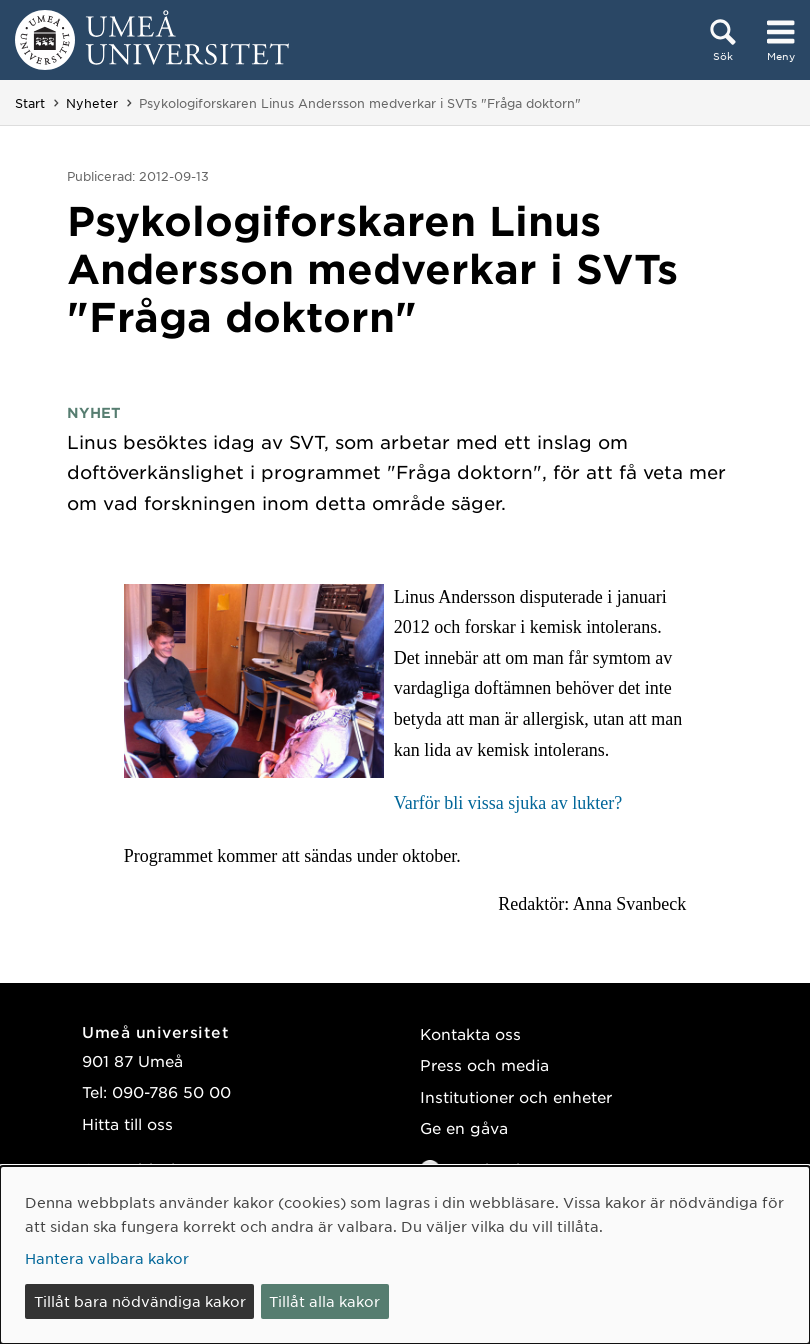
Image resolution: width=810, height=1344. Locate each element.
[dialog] (405, 1255)
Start (30, 103)
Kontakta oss (470, 1033)
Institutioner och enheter (516, 1096)
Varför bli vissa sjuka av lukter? (508, 803)
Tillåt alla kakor (324, 1301)
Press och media (484, 1064)
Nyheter (92, 103)
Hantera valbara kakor (107, 1258)
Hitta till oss (127, 1123)
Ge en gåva (464, 1127)
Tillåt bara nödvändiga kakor (140, 1301)
